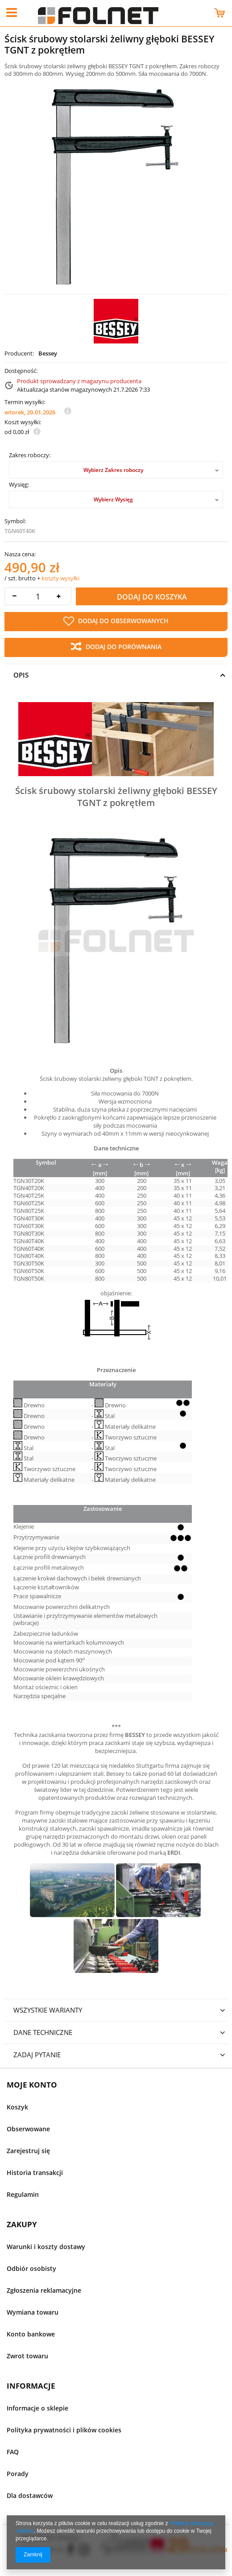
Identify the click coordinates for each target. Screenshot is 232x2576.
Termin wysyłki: (24, 402)
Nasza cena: (20, 554)
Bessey (47, 353)
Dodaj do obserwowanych (116, 621)
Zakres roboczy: (29, 455)
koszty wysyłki (60, 578)
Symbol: (15, 521)
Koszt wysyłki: (22, 422)
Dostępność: (20, 371)
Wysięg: (19, 484)
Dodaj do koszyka (152, 597)
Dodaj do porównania (116, 647)
